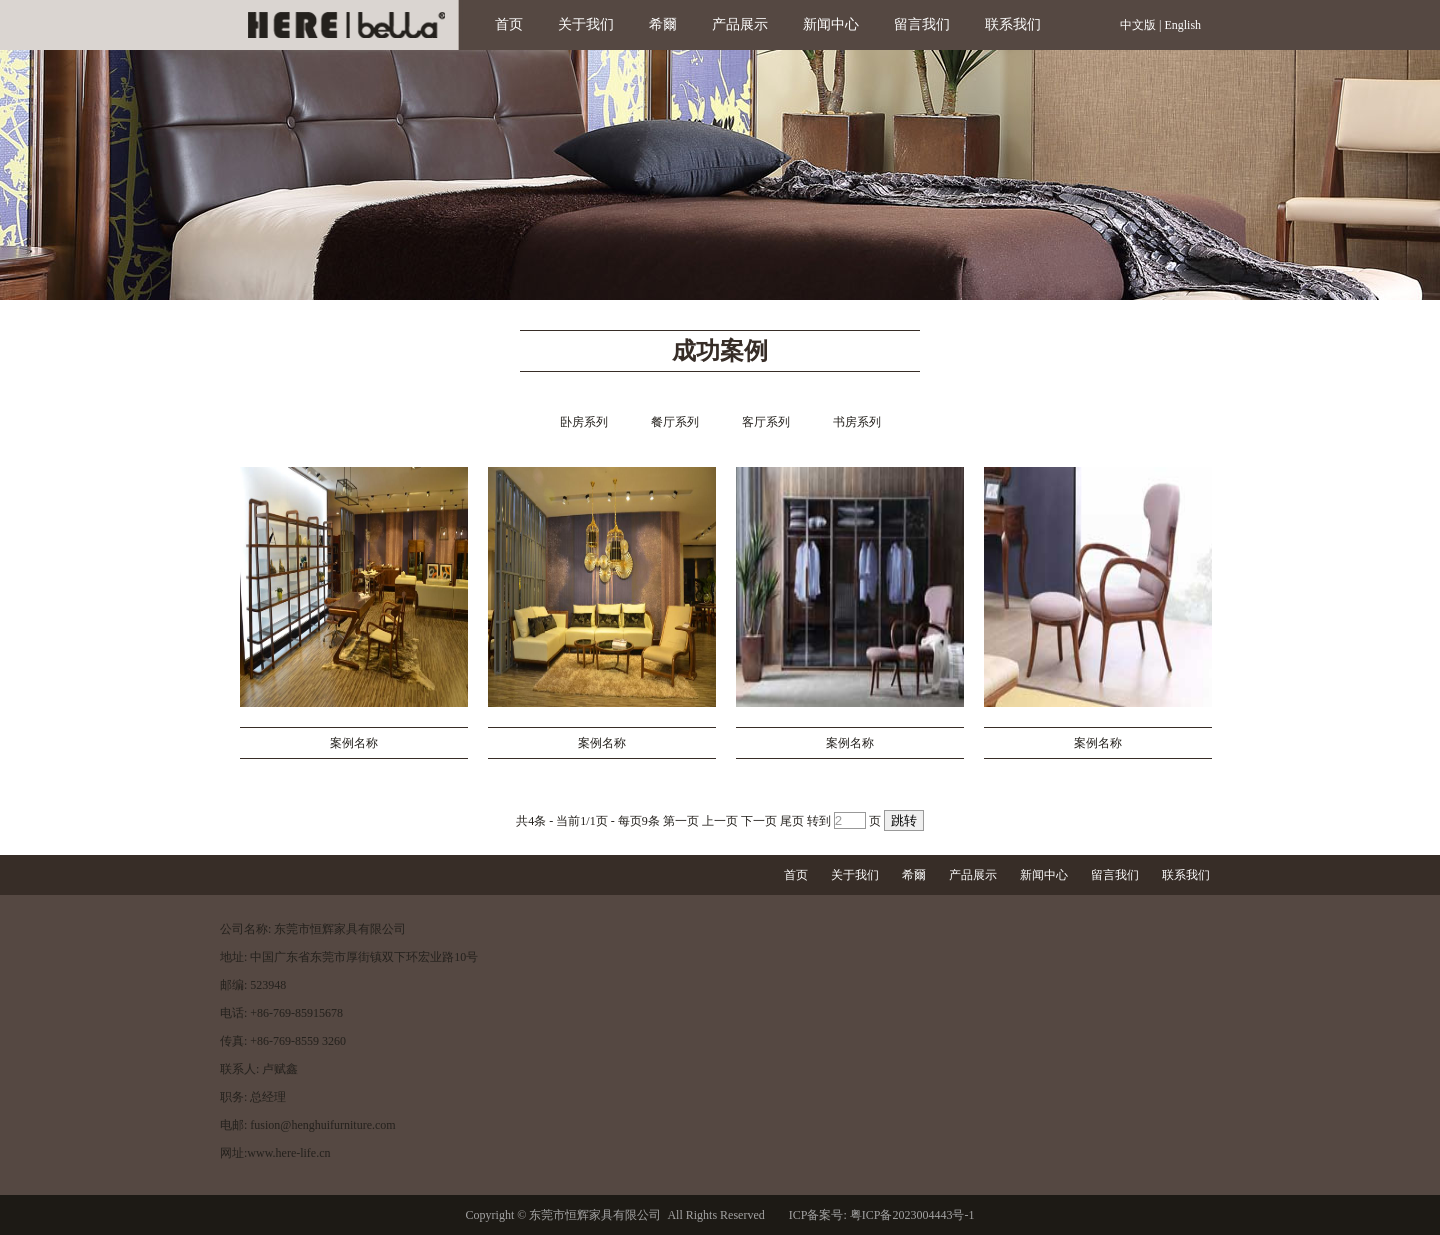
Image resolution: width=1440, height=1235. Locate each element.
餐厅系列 (675, 422)
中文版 (1138, 25)
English (1182, 25)
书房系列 (857, 422)
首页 (509, 24)
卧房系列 (584, 422)
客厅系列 (766, 422)
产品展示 (740, 24)
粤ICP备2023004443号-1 (911, 1215)
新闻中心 (831, 24)
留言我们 (922, 24)
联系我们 (1013, 24)
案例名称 (354, 743)
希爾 (663, 24)
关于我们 (586, 24)
